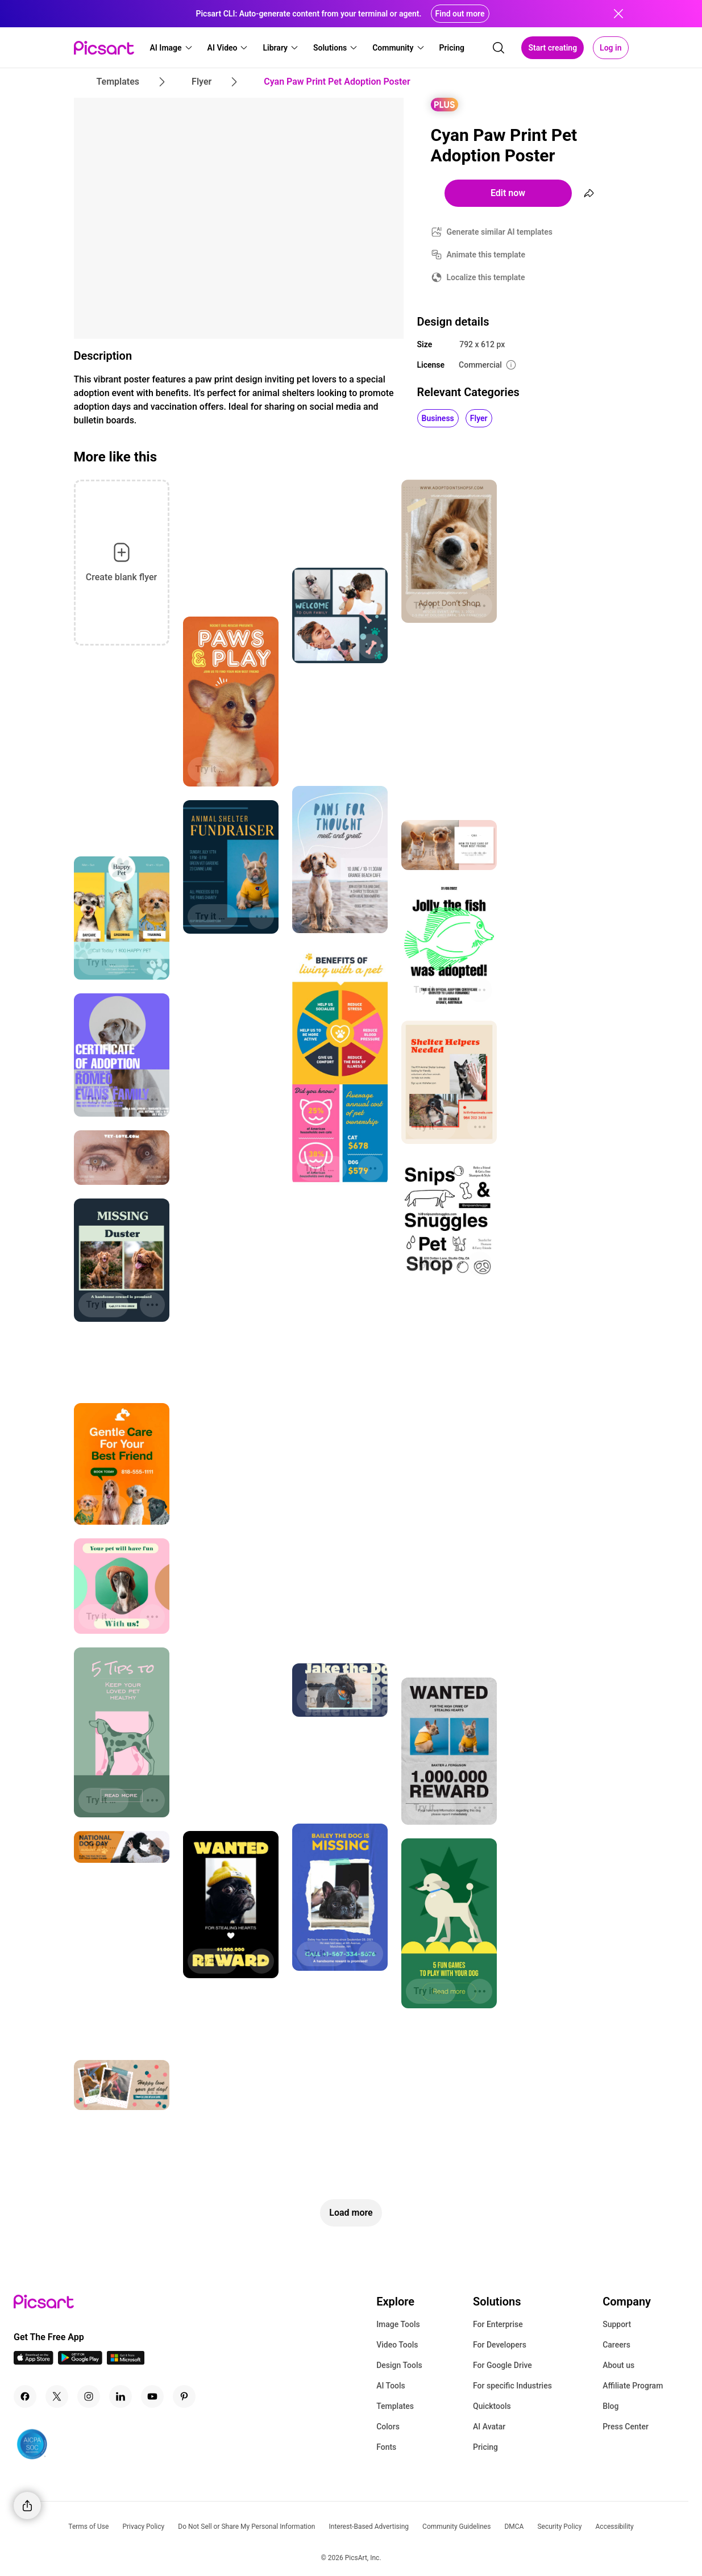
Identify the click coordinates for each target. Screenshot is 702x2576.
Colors (388, 2426)
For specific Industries (512, 2385)
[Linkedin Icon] (120, 2396)
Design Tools (399, 2365)
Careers (616, 2344)
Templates (395, 2406)
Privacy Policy (143, 2527)
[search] (498, 47)
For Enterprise (498, 2324)
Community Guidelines (456, 2527)
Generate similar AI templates (500, 231)
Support (617, 2324)
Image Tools (398, 2324)
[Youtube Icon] (152, 2396)
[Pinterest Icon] (184, 2396)
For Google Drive (502, 2365)
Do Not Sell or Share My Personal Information (246, 2527)
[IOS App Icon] (33, 2361)
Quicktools (492, 2406)
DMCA (514, 2527)
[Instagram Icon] (88, 2396)
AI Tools (390, 2385)
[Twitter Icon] (56, 2396)
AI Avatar (489, 2426)
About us (618, 2365)
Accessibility (615, 2527)
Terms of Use (88, 2527)
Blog (610, 2406)
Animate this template (486, 254)
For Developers (499, 2344)
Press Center (626, 2426)
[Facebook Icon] (25, 2396)
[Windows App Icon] (125, 2361)
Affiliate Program (633, 2385)
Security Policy (559, 2527)
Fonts (386, 2447)
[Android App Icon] (80, 2361)
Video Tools (397, 2344)
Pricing (485, 2447)
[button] (171, 48)
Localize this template (486, 277)
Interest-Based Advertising (369, 2527)
